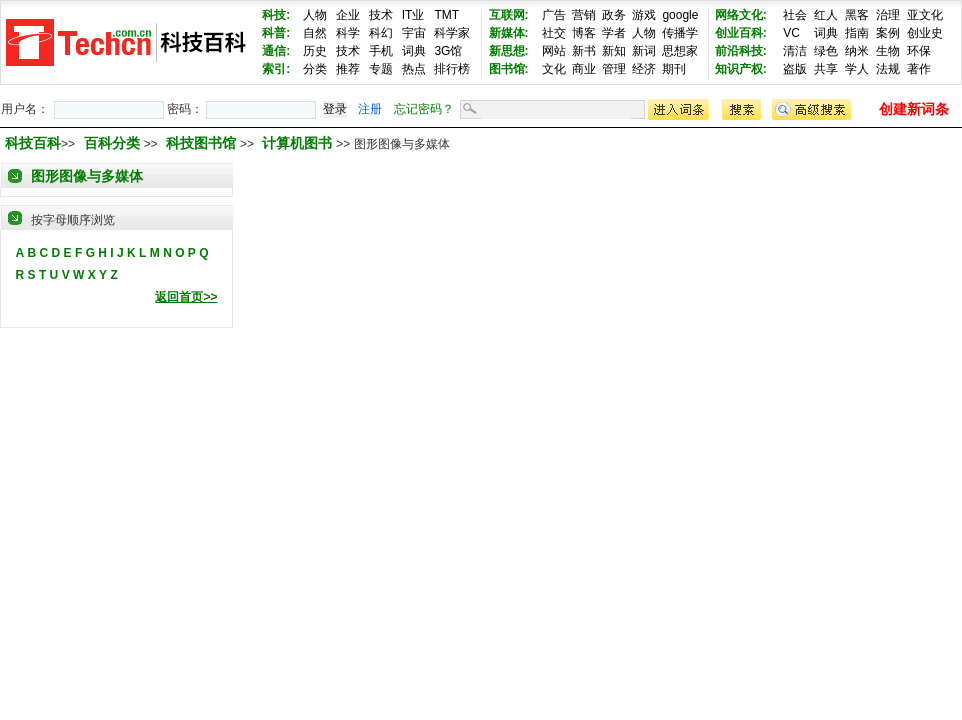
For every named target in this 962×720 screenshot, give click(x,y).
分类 (315, 69)
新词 (644, 51)
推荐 (348, 69)
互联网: (509, 15)
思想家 (680, 51)
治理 (888, 15)
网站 (554, 51)
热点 (414, 69)
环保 (919, 51)
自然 (315, 33)
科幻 (381, 33)
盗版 (795, 69)
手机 (381, 51)
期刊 (674, 69)
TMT (446, 15)
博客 (584, 33)
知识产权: (741, 69)
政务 (614, 15)
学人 (857, 69)
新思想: (509, 51)
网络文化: (741, 15)
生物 (888, 51)
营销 (584, 15)
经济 (644, 69)
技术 (381, 15)
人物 (315, 15)
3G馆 (448, 51)
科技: (276, 15)
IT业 (413, 15)
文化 (554, 69)
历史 (315, 51)
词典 (414, 51)
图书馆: (509, 69)
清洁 (795, 51)
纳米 (857, 51)
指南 (857, 33)
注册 (370, 109)
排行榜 (452, 69)
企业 (348, 15)
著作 (919, 69)
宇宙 (414, 33)
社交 (554, 33)
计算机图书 (299, 143)
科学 (348, 33)
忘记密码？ (424, 109)
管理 (614, 69)
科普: (276, 33)
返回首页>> (186, 297)
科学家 (452, 33)
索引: (276, 69)
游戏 (644, 15)
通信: (276, 51)
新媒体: (509, 33)
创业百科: (741, 33)
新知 (614, 51)
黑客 (857, 15)
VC (791, 33)
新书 (584, 51)
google (680, 15)
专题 (381, 69)
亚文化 (925, 15)
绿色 (826, 51)
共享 (826, 69)
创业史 (925, 33)
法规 (888, 69)
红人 (826, 15)
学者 (614, 33)
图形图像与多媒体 (87, 176)
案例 (888, 33)
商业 (584, 69)
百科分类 (112, 143)
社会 (795, 15)
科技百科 (33, 143)
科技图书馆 (203, 143)
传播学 (680, 33)
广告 (554, 15)
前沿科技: (741, 51)
